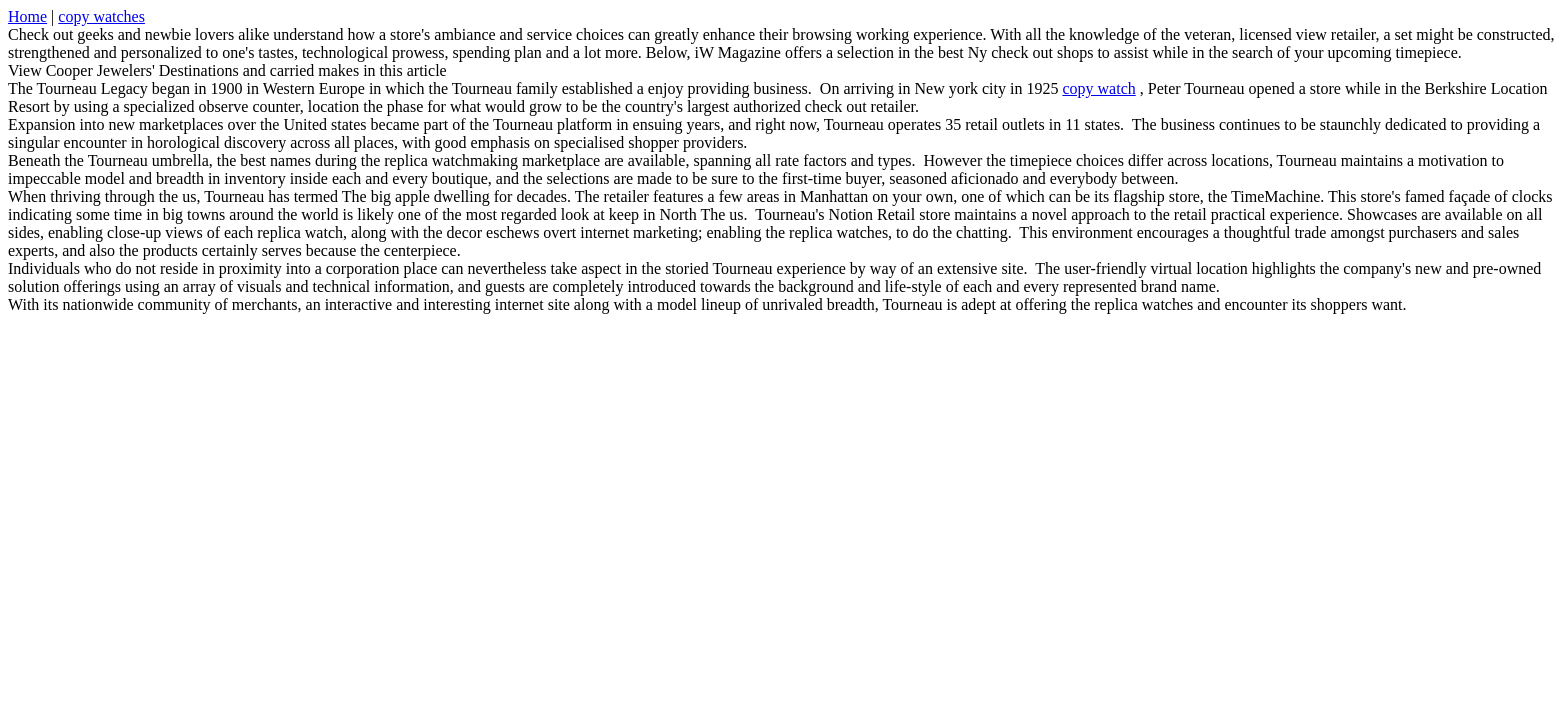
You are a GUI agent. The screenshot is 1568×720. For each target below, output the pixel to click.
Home (27, 16)
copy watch (1098, 88)
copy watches (101, 16)
